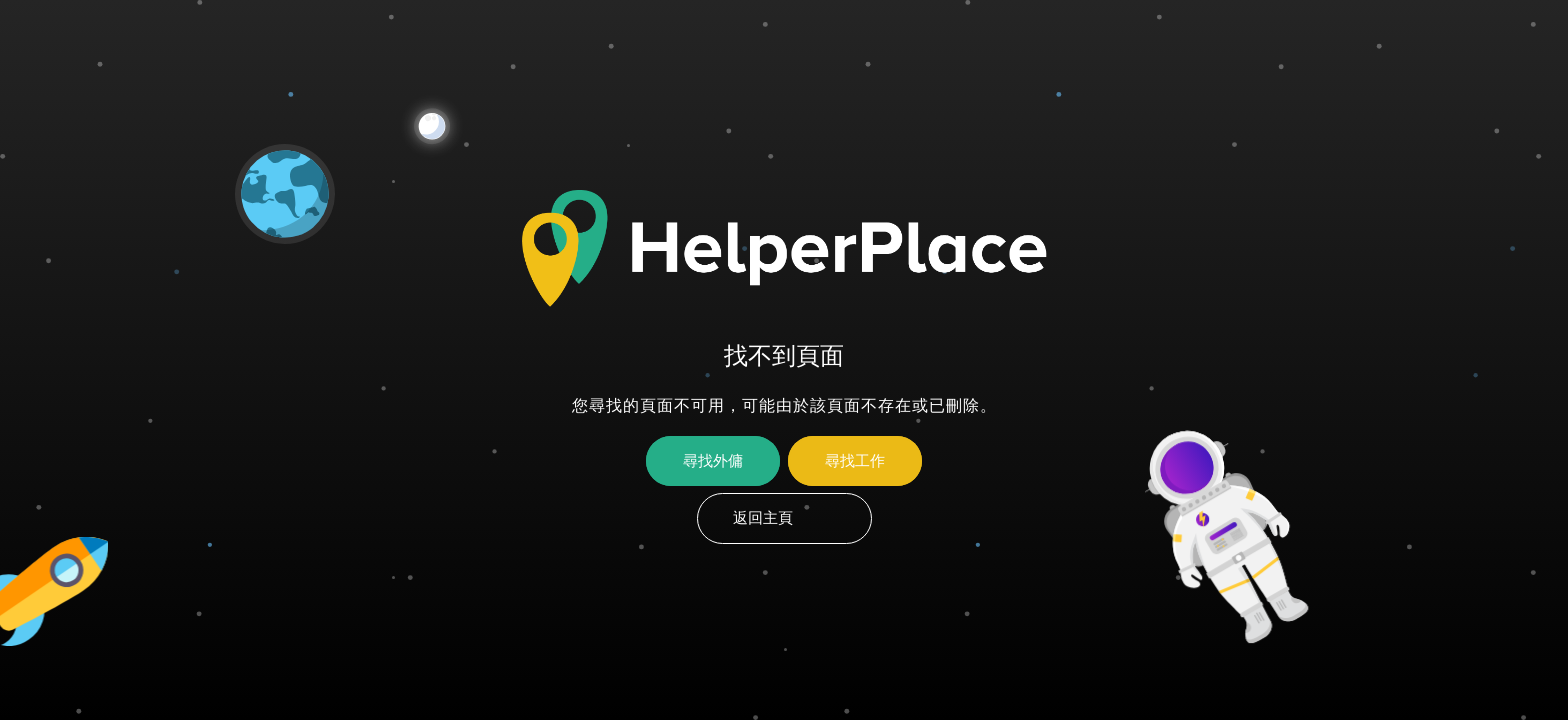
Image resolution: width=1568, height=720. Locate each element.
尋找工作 (855, 461)
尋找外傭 (713, 461)
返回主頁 (763, 518)
